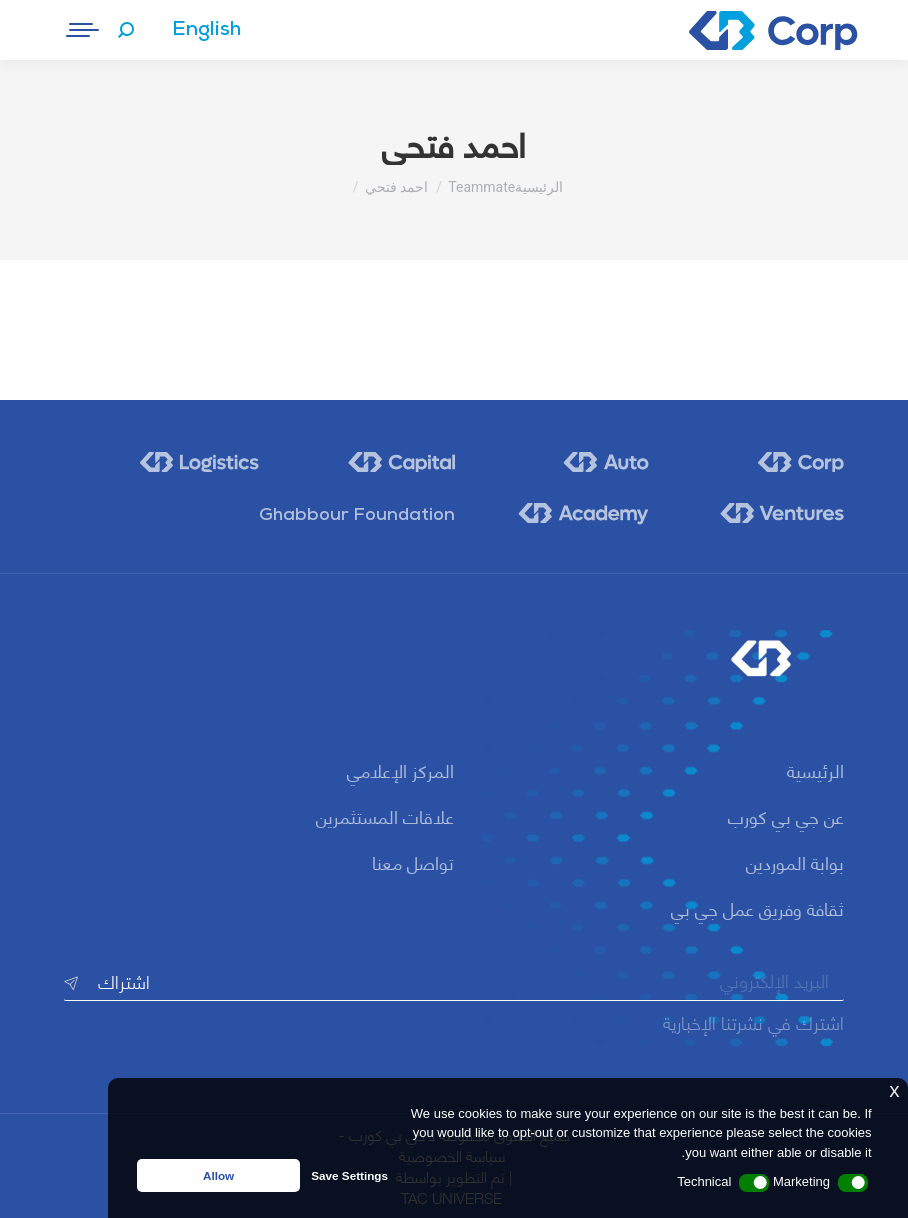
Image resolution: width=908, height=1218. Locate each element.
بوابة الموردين (795, 862)
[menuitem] (206, 30)
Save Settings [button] (349, 1175)
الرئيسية (815, 770)
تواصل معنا (413, 862)
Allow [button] (218, 1175)
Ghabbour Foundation (357, 516)
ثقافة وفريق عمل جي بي (757, 908)
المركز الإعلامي (400, 770)
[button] (853, 1183)
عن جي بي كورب (786, 816)
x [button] (894, 1090)
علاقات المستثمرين (385, 816)
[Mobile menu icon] (84, 30)
